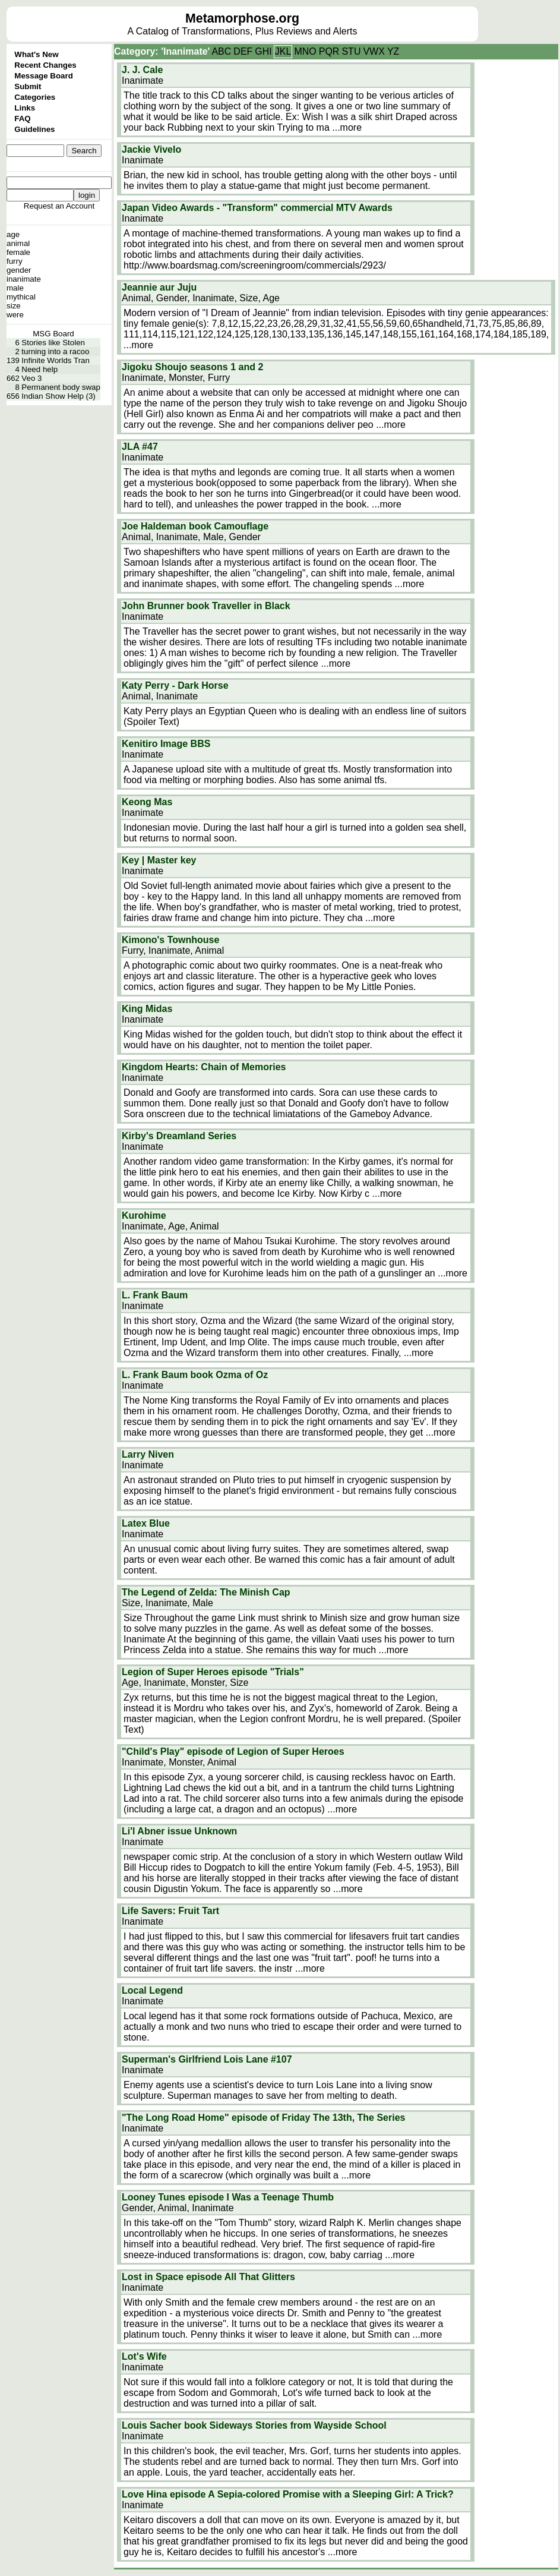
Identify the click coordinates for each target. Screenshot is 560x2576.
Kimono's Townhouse (170, 940)
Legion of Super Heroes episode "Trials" (213, 1672)
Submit (27, 86)
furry (15, 261)
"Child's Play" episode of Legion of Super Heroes (233, 1751)
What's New (36, 54)
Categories (34, 97)
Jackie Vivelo (151, 149)
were (15, 314)
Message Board (43, 75)
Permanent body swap (60, 387)
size (14, 305)
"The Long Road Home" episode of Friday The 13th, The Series (263, 2117)
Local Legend (152, 1990)
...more (347, 127)
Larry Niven (148, 1454)
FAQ (22, 118)
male (15, 287)
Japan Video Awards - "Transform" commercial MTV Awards (257, 208)
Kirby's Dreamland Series (179, 1136)
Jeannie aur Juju (159, 287)
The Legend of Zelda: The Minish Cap (206, 1592)
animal (18, 243)
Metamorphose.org (242, 18)
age (13, 234)
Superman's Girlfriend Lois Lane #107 (207, 2059)
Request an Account (59, 205)
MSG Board (53, 333)
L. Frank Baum (155, 1295)
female (18, 252)
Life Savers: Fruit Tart (170, 1911)
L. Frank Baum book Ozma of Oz (195, 1375)
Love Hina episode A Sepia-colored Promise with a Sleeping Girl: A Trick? (288, 2494)
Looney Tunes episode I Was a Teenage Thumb (228, 2197)
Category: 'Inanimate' (162, 51)
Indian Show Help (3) (58, 396)
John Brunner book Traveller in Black (206, 606)
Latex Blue (146, 1523)
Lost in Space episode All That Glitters (208, 2277)
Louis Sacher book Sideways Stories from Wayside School (254, 2425)
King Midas (147, 1009)
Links (24, 107)
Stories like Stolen (53, 342)
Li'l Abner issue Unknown (179, 1831)
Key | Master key (159, 860)
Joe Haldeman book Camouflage (195, 526)
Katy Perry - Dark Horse (175, 685)
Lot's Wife (144, 2356)
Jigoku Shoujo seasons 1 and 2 (192, 367)
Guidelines (34, 129)
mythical (21, 296)
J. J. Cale (142, 70)
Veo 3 (31, 378)
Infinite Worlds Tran (55, 360)
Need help (39, 369)
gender (19, 270)
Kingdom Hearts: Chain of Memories (204, 1067)
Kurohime (144, 1215)
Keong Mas (147, 802)
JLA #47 (140, 447)
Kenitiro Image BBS (166, 744)
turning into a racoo (55, 351)
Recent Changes (45, 65)
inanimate (24, 279)
